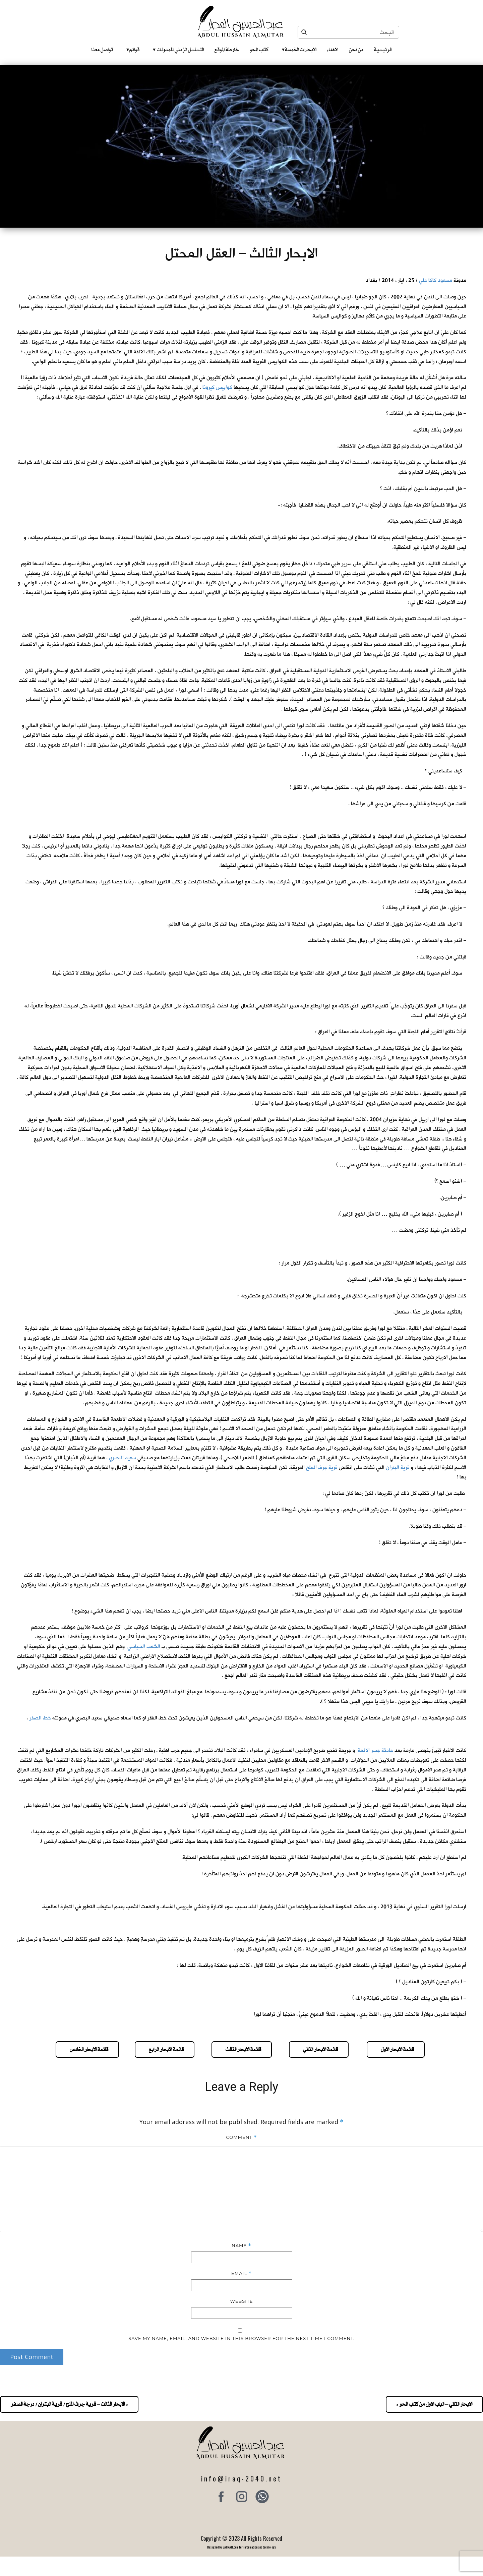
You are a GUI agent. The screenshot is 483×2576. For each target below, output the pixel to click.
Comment (241, 2137)
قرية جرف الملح (322, 1467)
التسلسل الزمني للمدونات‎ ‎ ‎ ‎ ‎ (178, 50)
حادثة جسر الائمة (375, 1750)
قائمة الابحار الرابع (164, 2049)
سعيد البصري (122, 1458)
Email (241, 2273)
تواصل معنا (102, 50)
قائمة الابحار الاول (395, 2049)
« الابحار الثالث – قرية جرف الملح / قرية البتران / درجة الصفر (69, 2404)
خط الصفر (40, 1718)
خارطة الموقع (227, 50)
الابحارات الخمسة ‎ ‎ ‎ (299, 50)
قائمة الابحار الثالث (241, 2049)
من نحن (356, 50)
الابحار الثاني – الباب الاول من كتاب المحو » (434, 2404)
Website (241, 2301)
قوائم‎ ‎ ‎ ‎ (132, 50)
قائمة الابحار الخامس (87, 2049)
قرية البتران (398, 1467)
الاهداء (332, 50)
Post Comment (31, 2357)
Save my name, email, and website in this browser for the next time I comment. (241, 2338)
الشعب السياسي (143, 1646)
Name (241, 2245)
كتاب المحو (259, 50)
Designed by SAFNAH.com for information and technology (241, 2547)
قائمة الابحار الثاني (319, 2049)
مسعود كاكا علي (435, 280)
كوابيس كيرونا (217, 387)
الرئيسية (382, 50)
